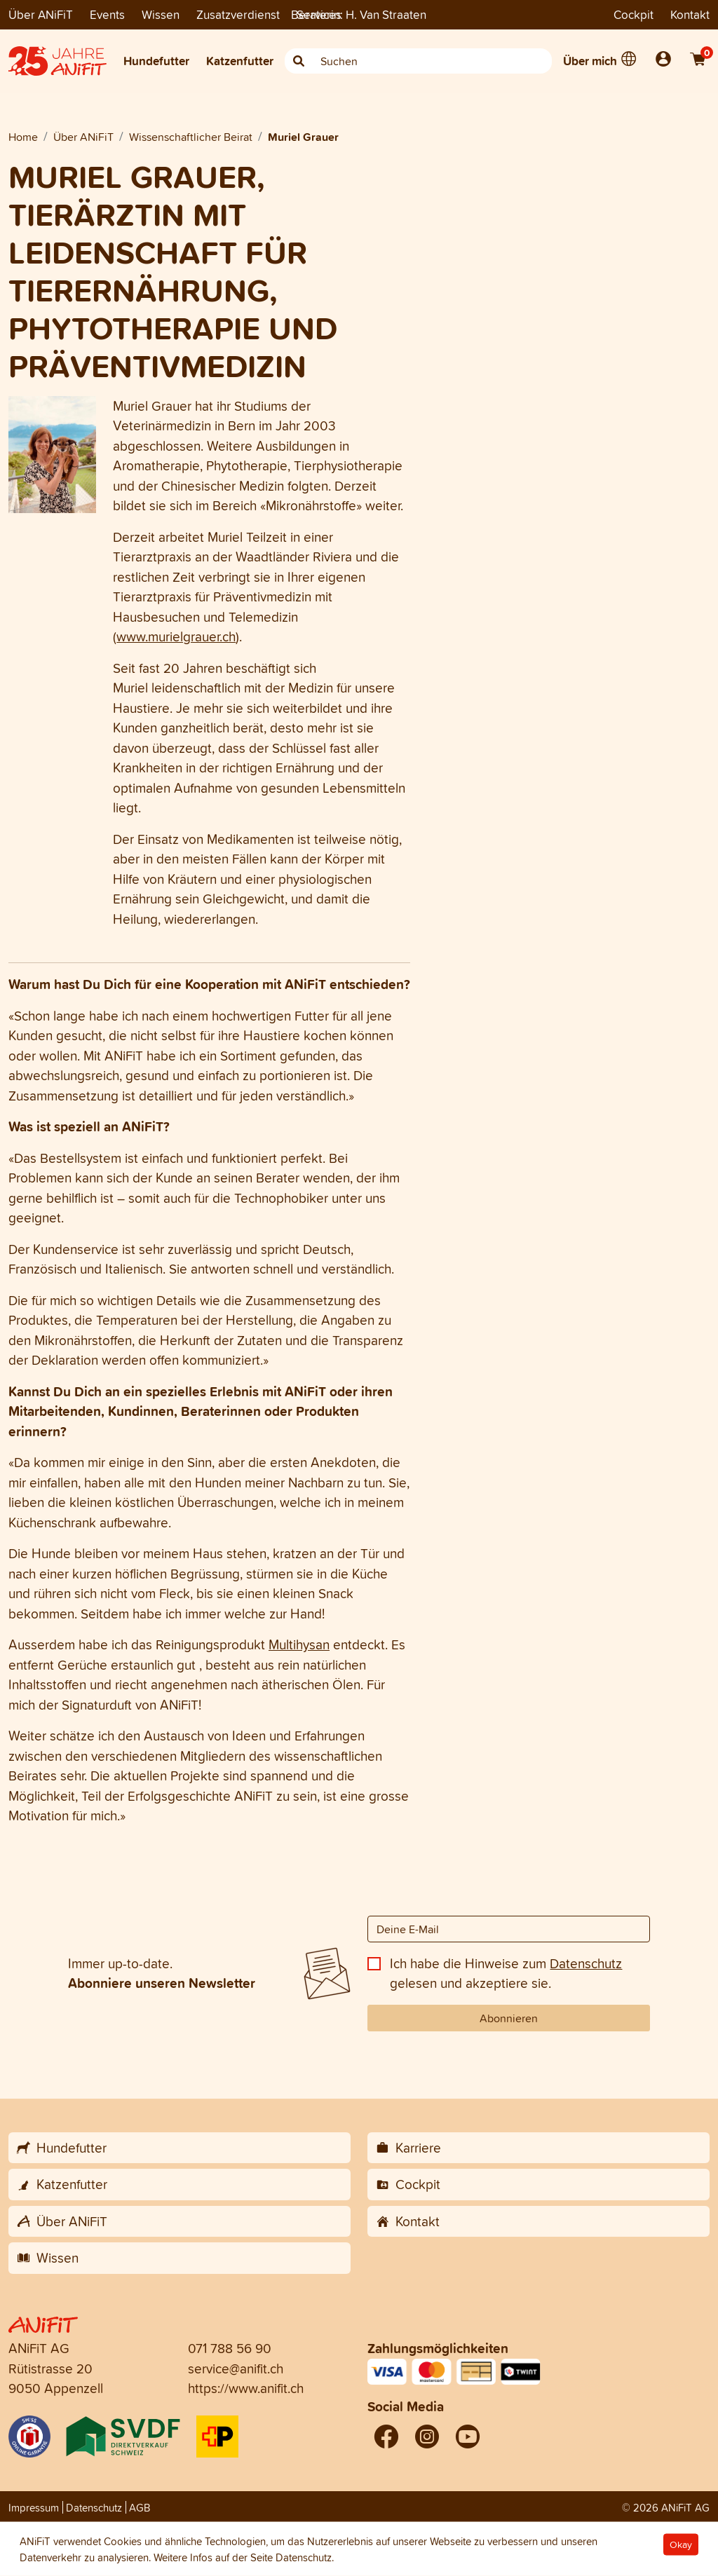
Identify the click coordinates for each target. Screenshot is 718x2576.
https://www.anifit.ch (246, 2388)
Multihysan (299, 1644)
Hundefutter (156, 60)
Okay (681, 2545)
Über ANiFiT (40, 14)
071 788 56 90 (229, 2348)
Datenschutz (586, 1963)
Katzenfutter (239, 60)
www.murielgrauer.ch (176, 636)
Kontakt (690, 14)
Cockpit (633, 14)
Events (107, 14)
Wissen (161, 14)
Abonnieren (509, 2018)
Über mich (590, 60)
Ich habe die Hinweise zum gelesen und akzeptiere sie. (506, 1973)
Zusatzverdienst (238, 14)
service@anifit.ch (235, 2368)
